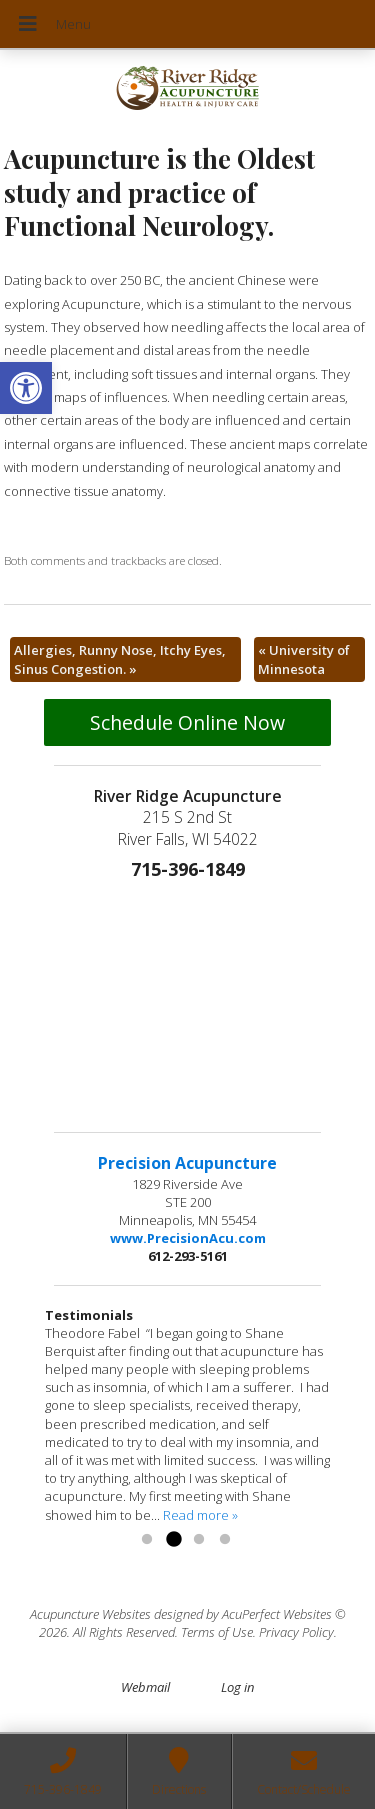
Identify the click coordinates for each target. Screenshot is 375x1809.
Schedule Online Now (187, 722)
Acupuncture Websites (90, 1614)
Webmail (145, 1687)
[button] (26, 388)
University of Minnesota (304, 659)
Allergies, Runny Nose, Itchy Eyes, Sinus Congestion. (120, 659)
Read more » (200, 1515)
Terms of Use (217, 1632)
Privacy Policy (296, 1632)
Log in (237, 1687)
